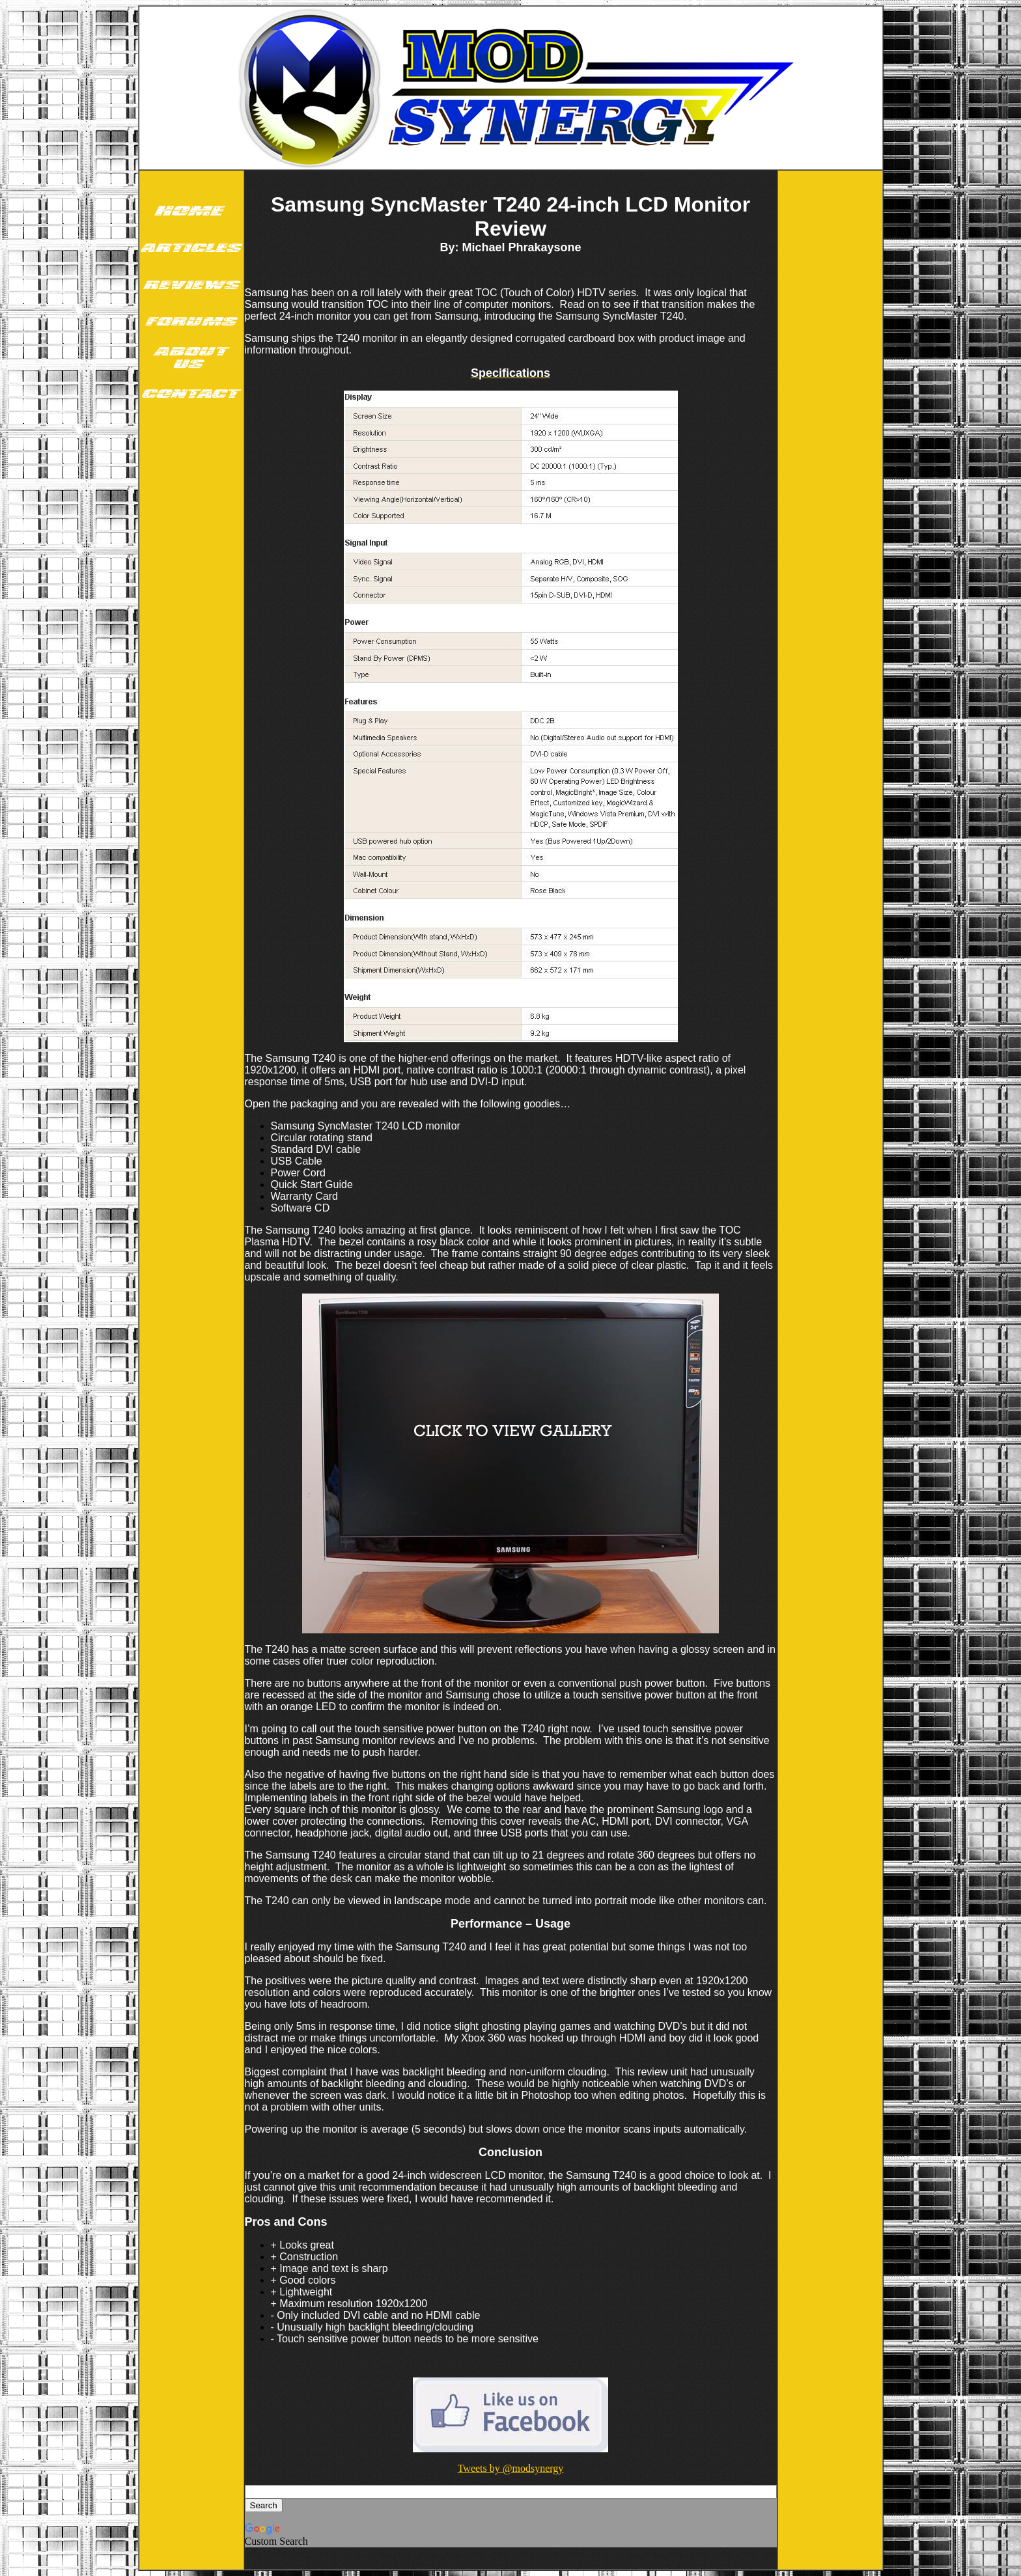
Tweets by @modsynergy (511, 2468)
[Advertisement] (191, 617)
